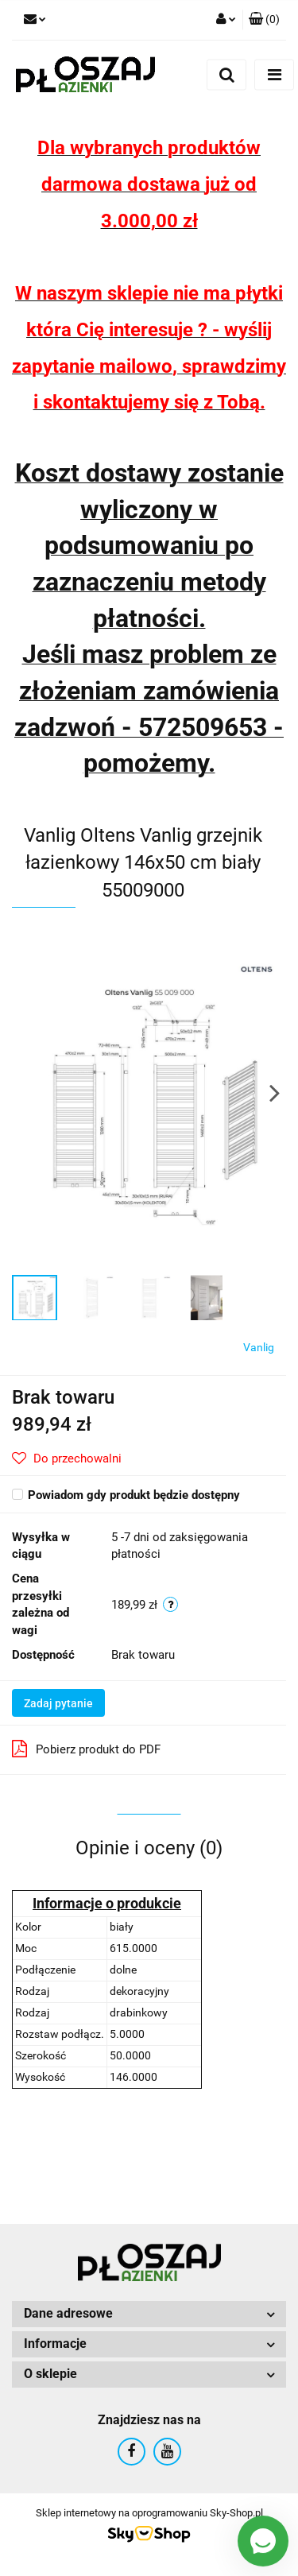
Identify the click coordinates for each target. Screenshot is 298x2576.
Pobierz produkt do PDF (86, 1748)
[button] (264, 20)
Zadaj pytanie (58, 1703)
